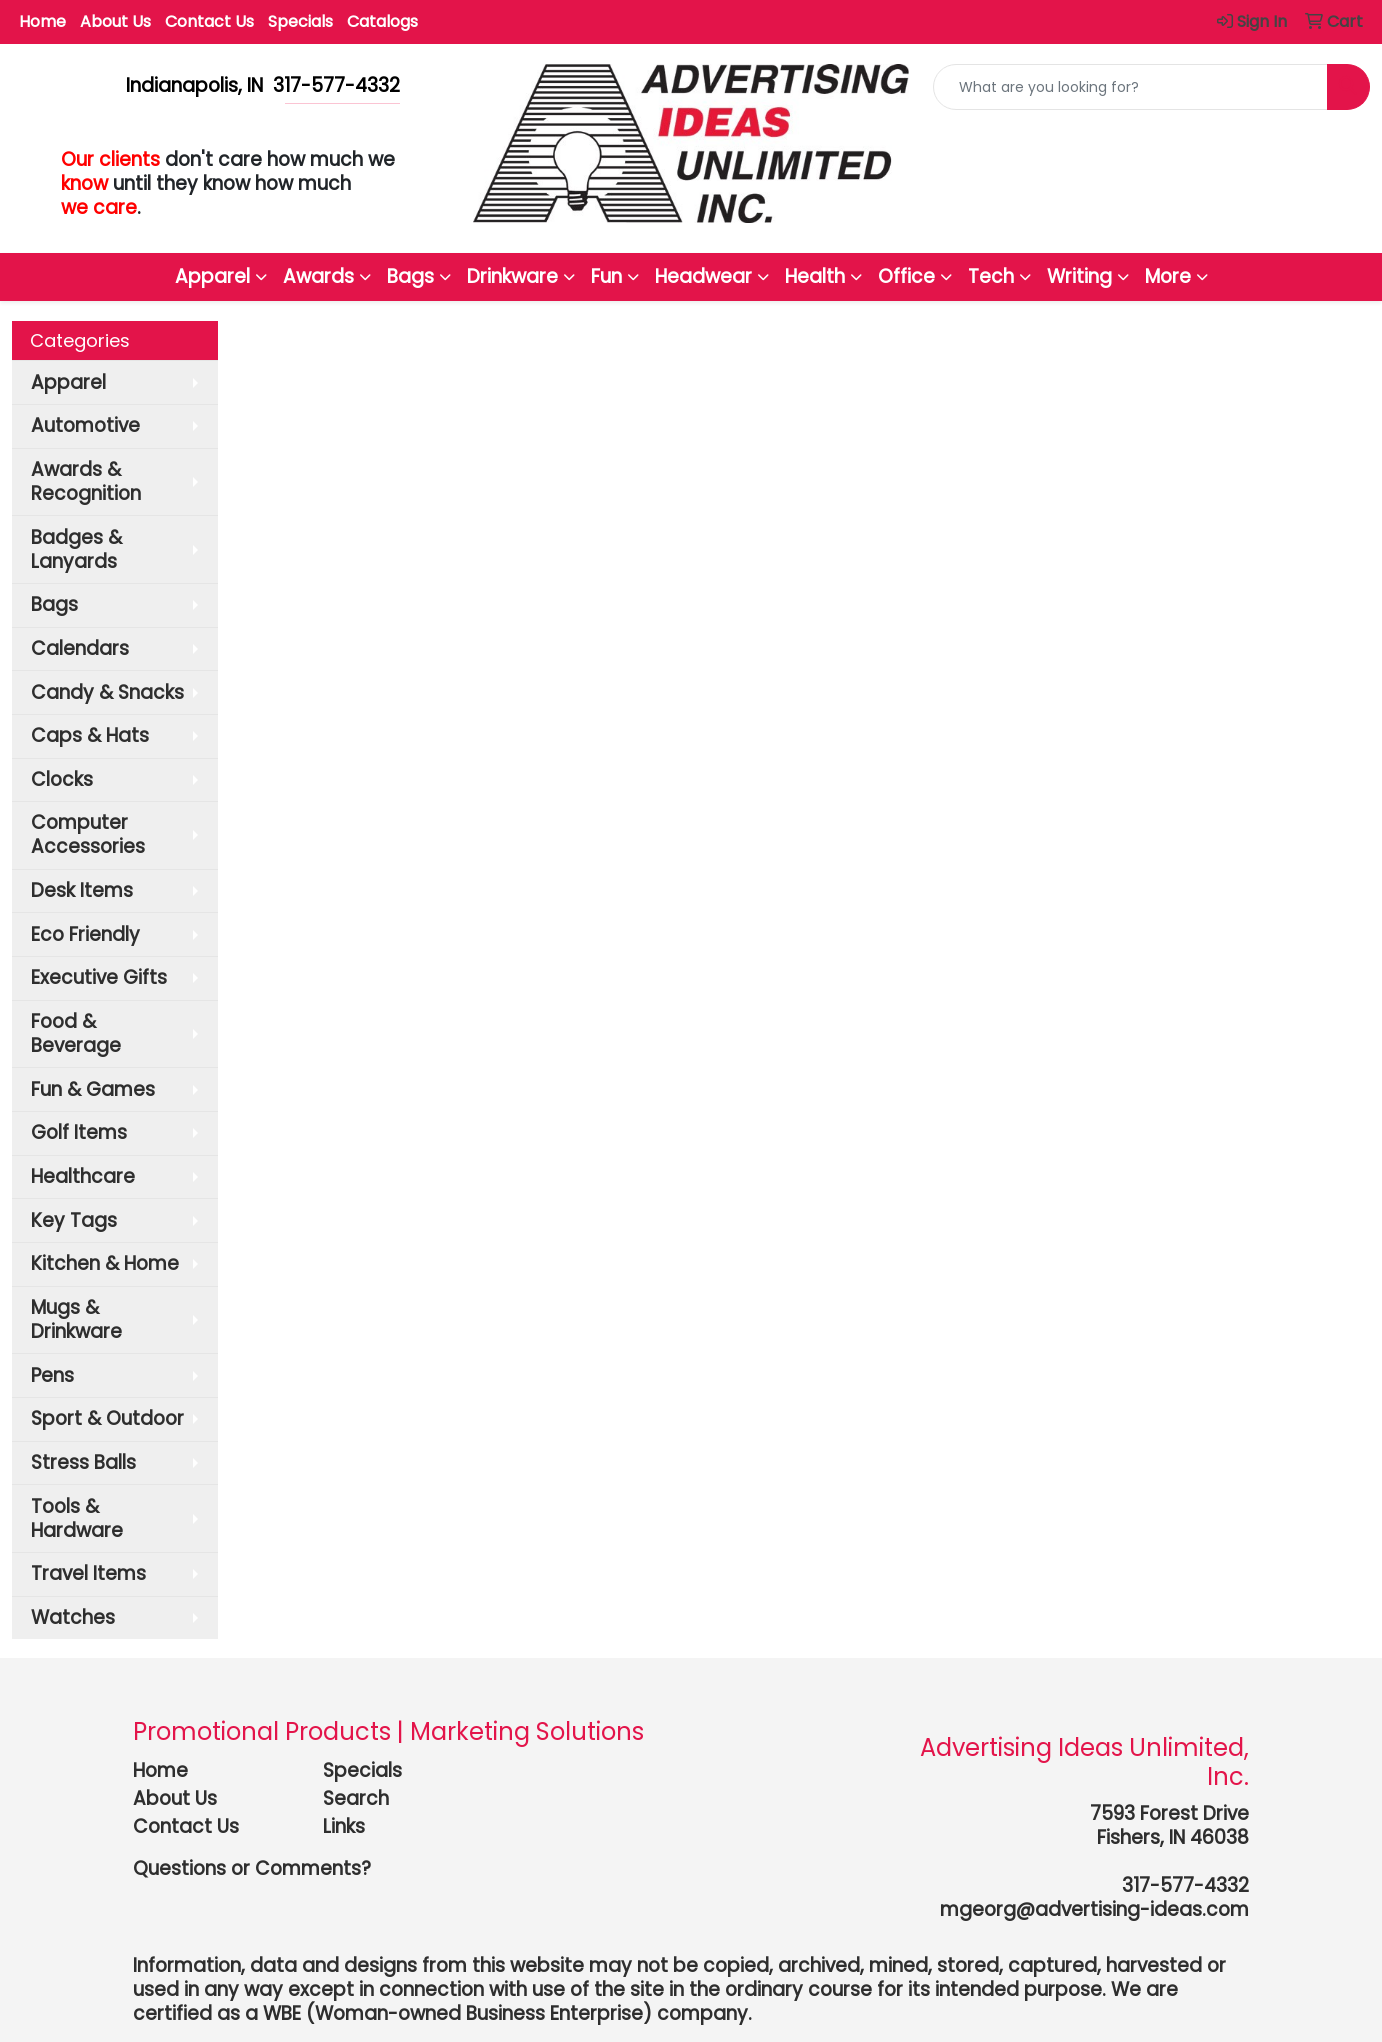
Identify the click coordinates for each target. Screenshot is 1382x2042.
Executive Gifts (99, 977)
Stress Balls (83, 1462)
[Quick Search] (1130, 87)
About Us (115, 21)
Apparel (68, 382)
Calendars (80, 648)
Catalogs (382, 21)
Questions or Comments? (252, 1868)
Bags (54, 604)
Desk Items (82, 890)
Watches (73, 1617)
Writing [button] (1079, 276)
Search (356, 1798)
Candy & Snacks (107, 692)
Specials (300, 21)
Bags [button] (410, 276)
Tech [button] (991, 276)
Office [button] (906, 276)
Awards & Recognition (86, 481)
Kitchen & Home (105, 1263)
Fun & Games (93, 1089)
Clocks (62, 779)
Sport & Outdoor (107, 1418)
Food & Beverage (76, 1033)
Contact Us (209, 21)
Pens (52, 1375)
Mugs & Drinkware (76, 1319)
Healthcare (83, 1176)
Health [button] (815, 276)
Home (42, 21)
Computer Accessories (88, 834)
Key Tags (74, 1220)
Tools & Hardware (77, 1518)
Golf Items (79, 1132)
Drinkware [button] (512, 276)
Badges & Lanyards (76, 549)
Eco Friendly (85, 934)
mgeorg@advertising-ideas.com (1094, 1909)
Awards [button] (318, 276)
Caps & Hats (90, 735)
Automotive (85, 425)
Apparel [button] (212, 276)
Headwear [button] (703, 276)
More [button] (1168, 276)
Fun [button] (606, 276)
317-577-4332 (1185, 1885)
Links (344, 1826)
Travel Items (88, 1573)
